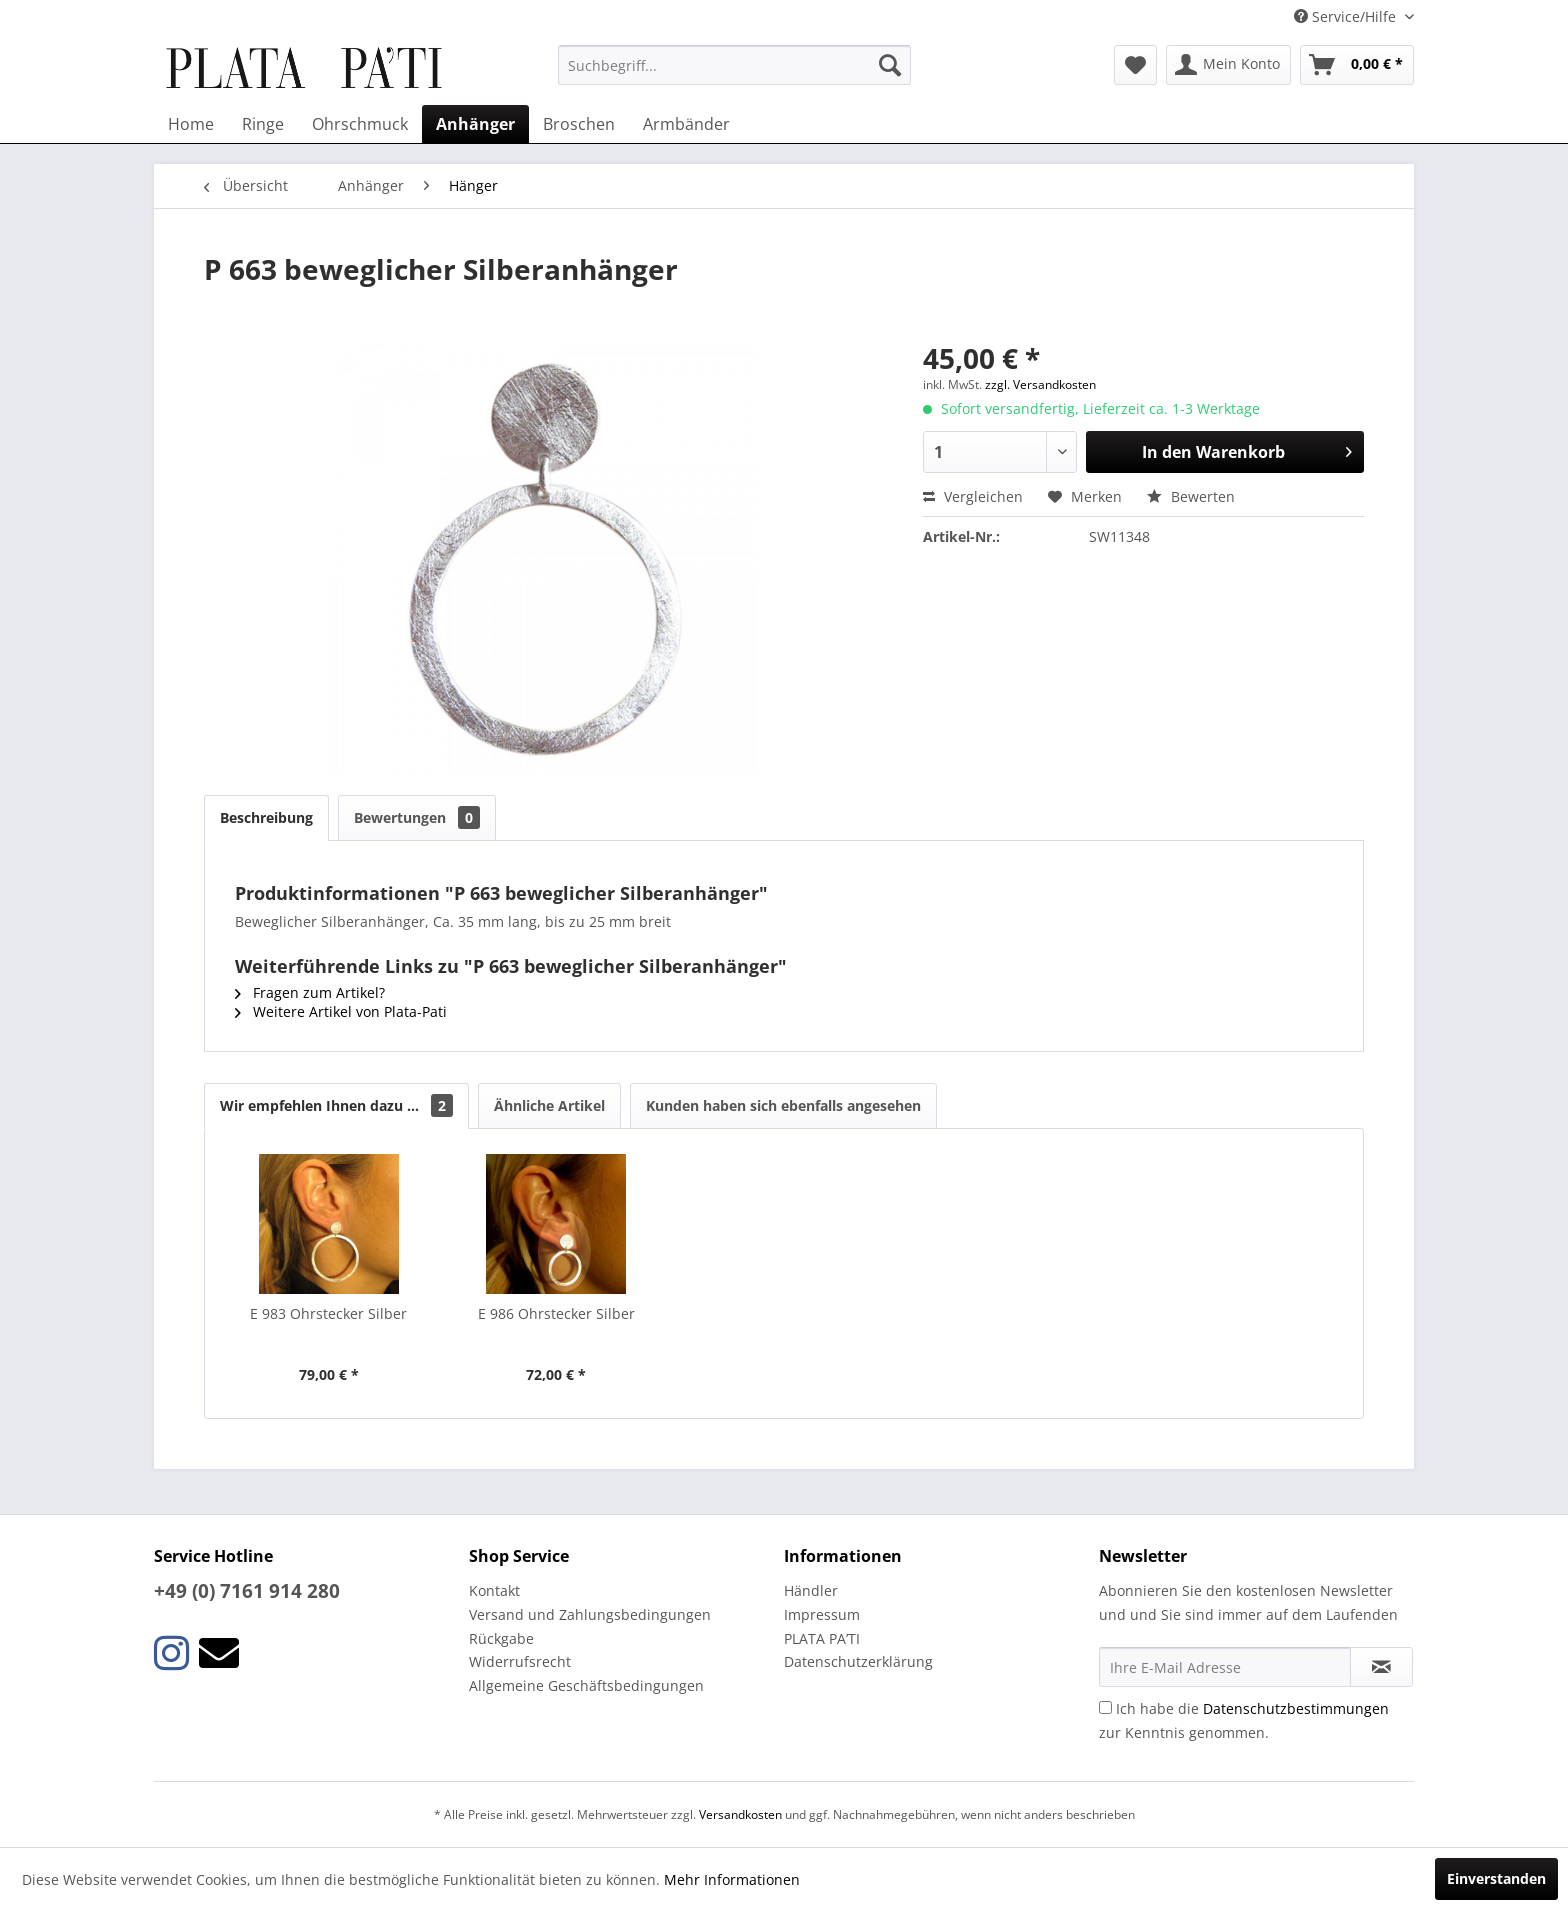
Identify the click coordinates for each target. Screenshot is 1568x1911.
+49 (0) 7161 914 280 (247, 1591)
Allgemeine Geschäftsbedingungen (586, 1685)
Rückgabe (501, 1638)
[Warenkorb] (1357, 65)
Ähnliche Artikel (549, 1105)
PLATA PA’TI (822, 1638)
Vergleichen (973, 496)
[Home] (191, 124)
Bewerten (1191, 496)
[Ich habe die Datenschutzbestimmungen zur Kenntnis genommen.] (1105, 1707)
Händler (811, 1590)
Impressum (822, 1614)
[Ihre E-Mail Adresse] (1225, 1667)
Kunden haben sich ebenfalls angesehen (783, 1105)
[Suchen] (890, 65)
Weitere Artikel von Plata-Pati (341, 1011)
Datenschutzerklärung (858, 1661)
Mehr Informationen (732, 1879)
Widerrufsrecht (520, 1661)
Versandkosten (740, 1814)
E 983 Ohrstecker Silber (328, 1313)
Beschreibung (266, 817)
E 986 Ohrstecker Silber (556, 1313)
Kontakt (494, 1590)
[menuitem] (734, 65)
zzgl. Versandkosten (1040, 384)
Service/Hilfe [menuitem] (1347, 16)
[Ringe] (263, 124)
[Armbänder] (686, 124)
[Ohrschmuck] (360, 124)
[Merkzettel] (1135, 65)
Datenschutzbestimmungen (1296, 1708)
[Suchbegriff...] (734, 65)
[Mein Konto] (1228, 65)
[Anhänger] (475, 124)
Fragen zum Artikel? (310, 992)
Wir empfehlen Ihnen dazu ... (336, 1105)
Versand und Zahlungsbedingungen (590, 1614)
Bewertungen (417, 817)
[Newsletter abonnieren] (1381, 1667)
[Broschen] (579, 124)
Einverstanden (1496, 1878)
